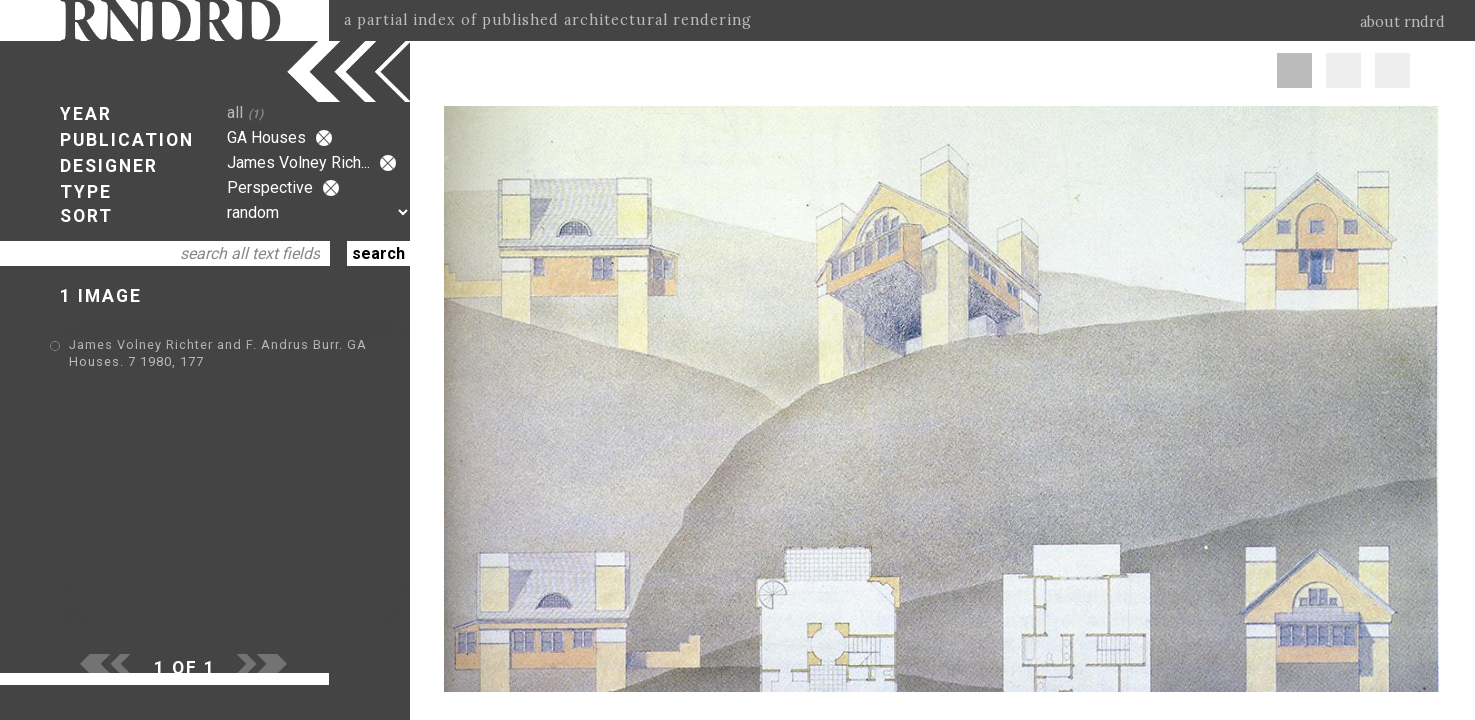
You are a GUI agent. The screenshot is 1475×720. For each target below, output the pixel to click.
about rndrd (1402, 22)
